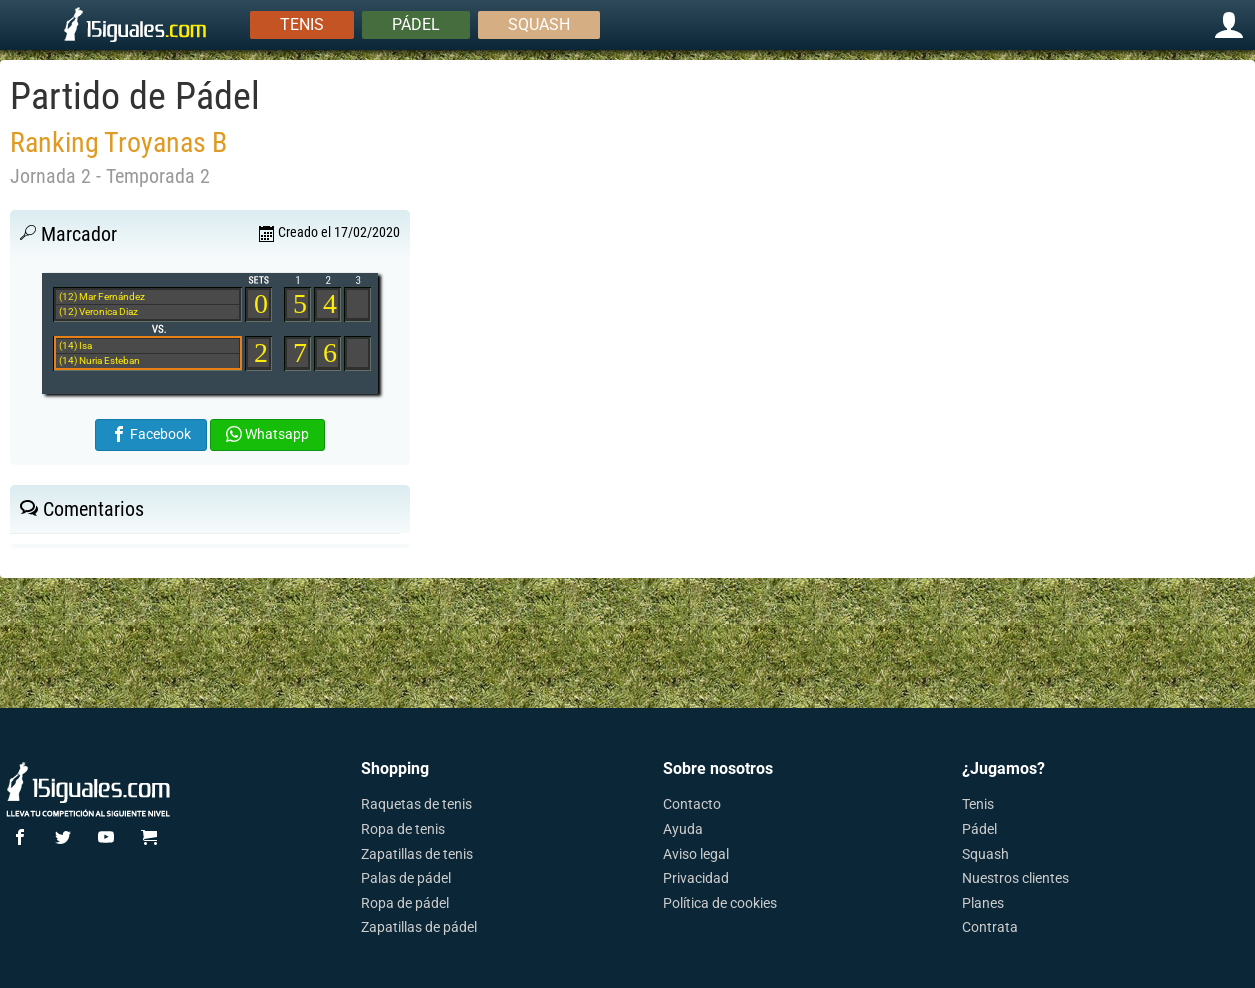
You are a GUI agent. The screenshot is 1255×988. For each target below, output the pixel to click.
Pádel (416, 24)
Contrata (990, 927)
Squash (539, 24)
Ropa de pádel (405, 903)
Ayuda (683, 829)
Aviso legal (696, 854)
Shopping (395, 768)
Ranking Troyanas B (118, 142)
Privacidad (696, 878)
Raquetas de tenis (416, 804)
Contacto (692, 804)
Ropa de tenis (403, 829)
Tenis (302, 24)
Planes (983, 903)
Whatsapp (267, 434)
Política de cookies (720, 903)
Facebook (151, 434)
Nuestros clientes (1015, 878)
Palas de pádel (406, 878)
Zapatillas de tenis (417, 854)
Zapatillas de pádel (419, 927)
